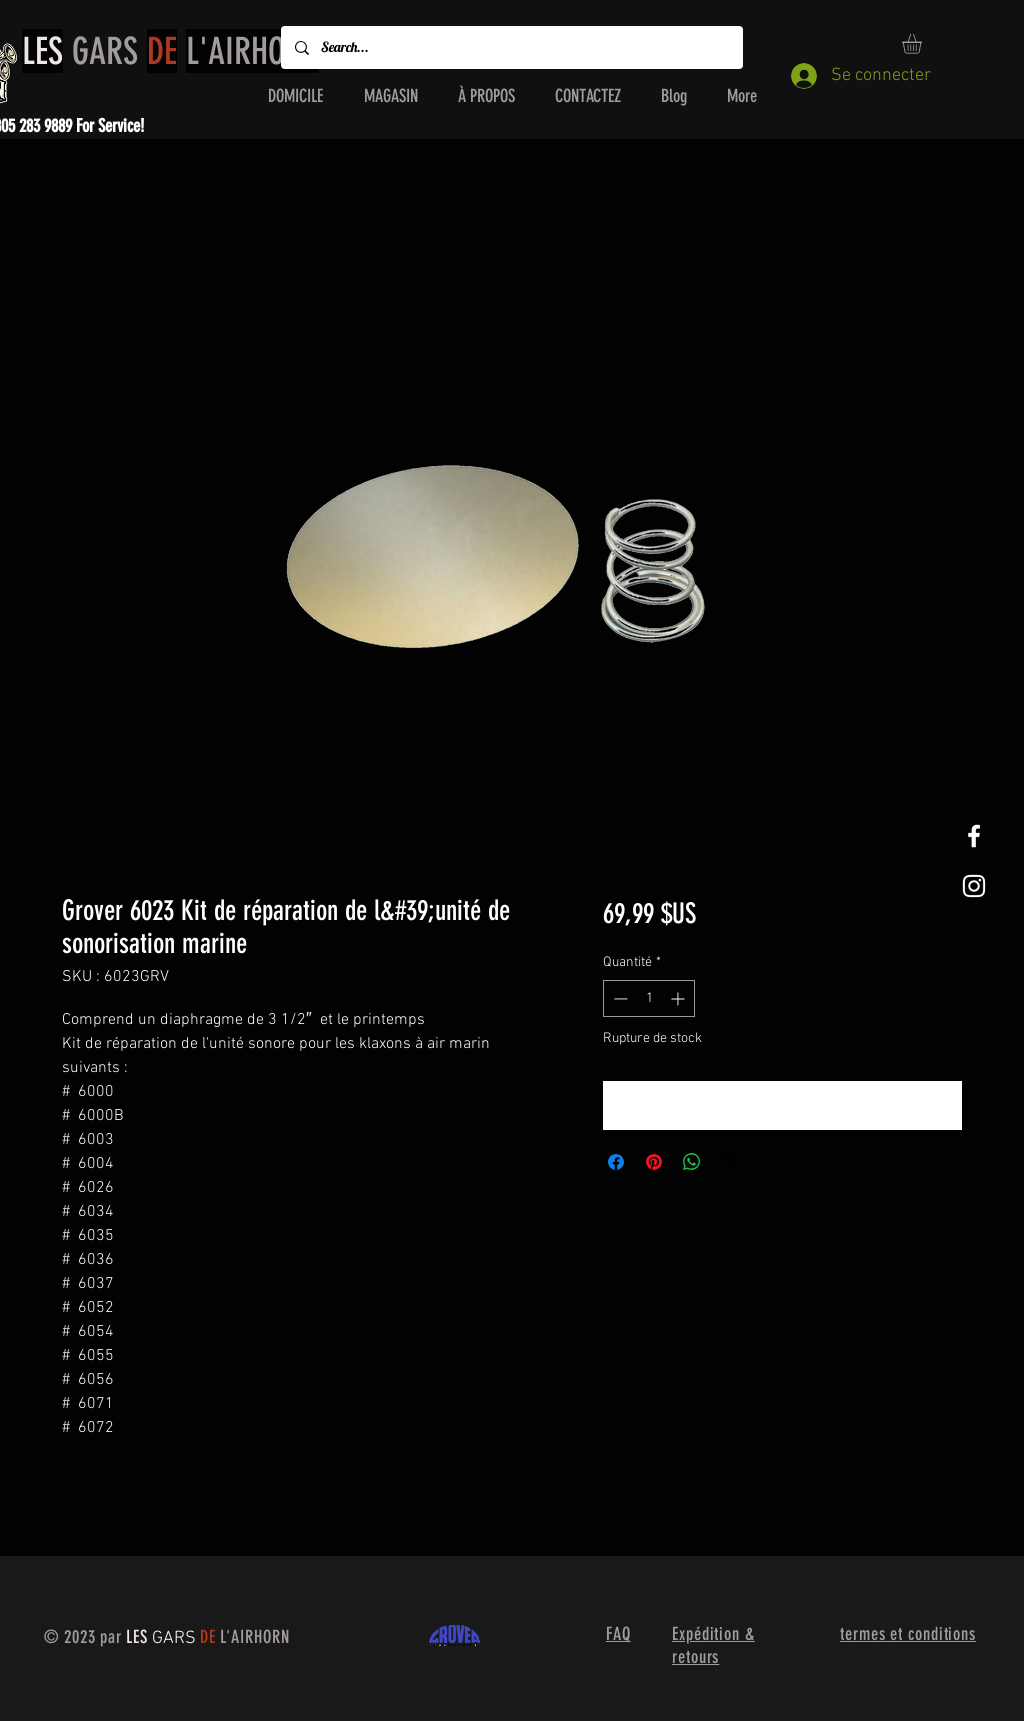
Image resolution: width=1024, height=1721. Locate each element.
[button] (923, 44)
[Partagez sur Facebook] (616, 1162)
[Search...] (511, 47)
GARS (170, 51)
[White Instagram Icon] (974, 886)
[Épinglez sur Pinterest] (654, 1162)
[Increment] (679, 998)
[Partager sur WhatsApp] (692, 1162)
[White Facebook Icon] (974, 836)
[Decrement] (618, 998)
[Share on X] (730, 1162)
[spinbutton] (649, 998)
